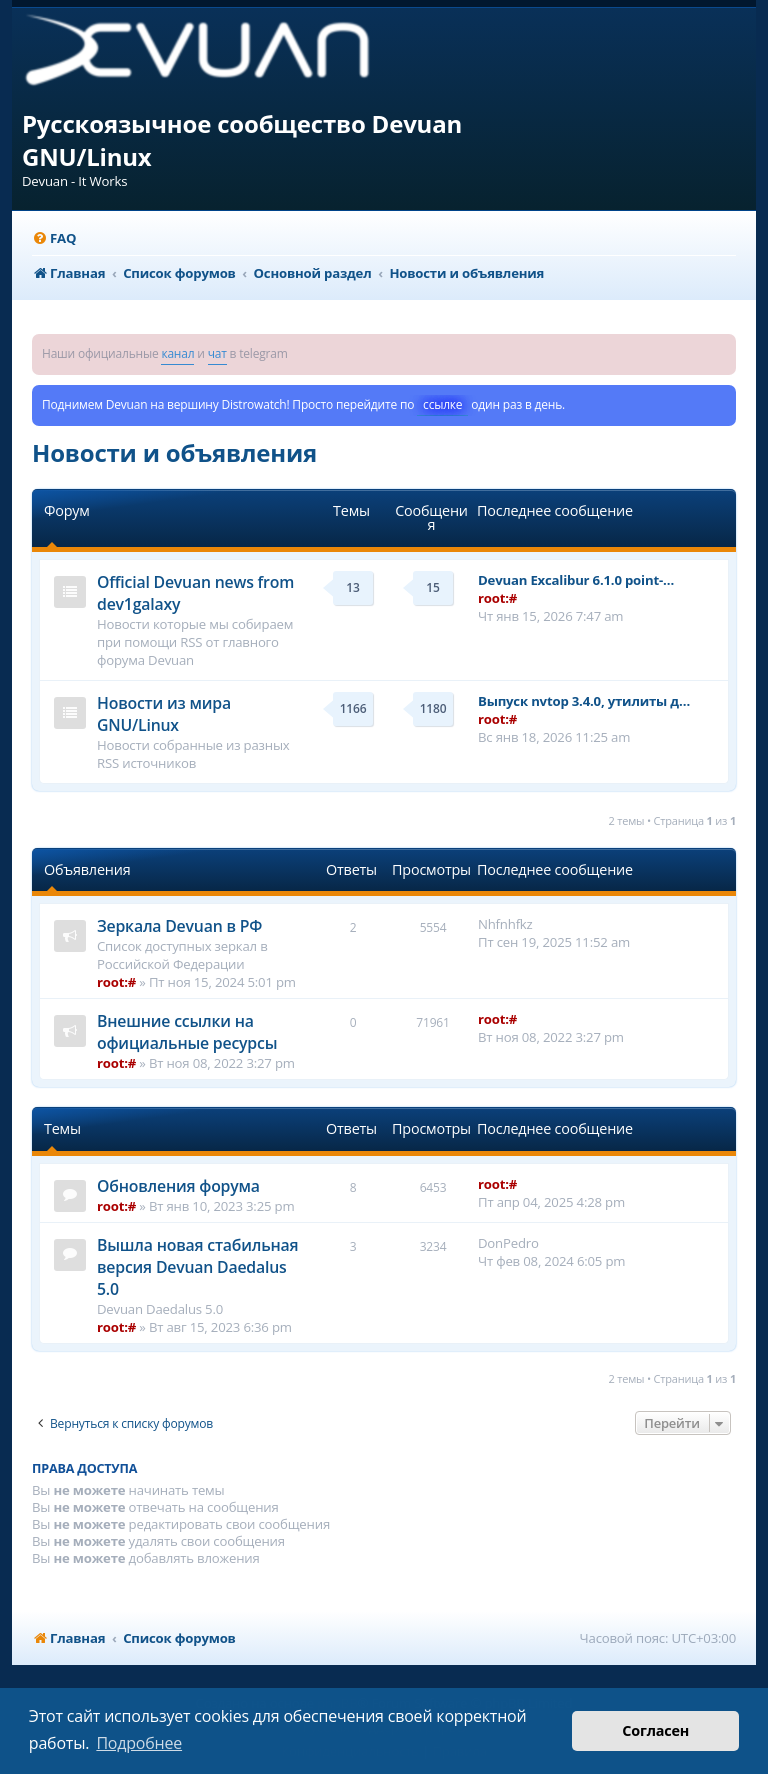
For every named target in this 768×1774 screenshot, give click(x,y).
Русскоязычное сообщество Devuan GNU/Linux (242, 140)
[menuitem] (54, 238)
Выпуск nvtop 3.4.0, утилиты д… (584, 701)
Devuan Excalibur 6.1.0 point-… (576, 580)
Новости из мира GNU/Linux (164, 714)
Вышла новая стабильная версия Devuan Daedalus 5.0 (197, 1267)
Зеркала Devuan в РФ (179, 926)
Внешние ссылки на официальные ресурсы (187, 1032)
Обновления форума (178, 1186)
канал (177, 353)
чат (217, 353)
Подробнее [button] (139, 1743)
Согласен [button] (655, 1730)
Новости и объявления (174, 452)
